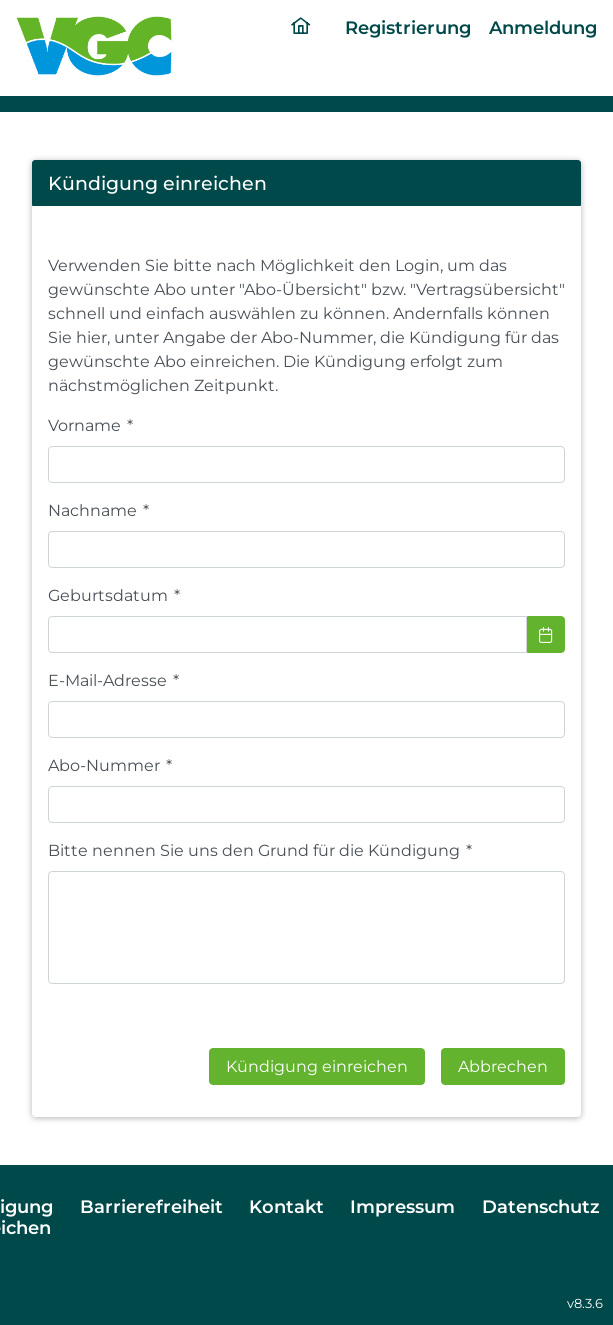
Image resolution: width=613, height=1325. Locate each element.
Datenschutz (541, 1206)
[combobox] (287, 634)
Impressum (402, 1206)
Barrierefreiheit (151, 1206)
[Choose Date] (546, 634)
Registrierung (408, 27)
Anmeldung (543, 27)
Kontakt (286, 1206)
